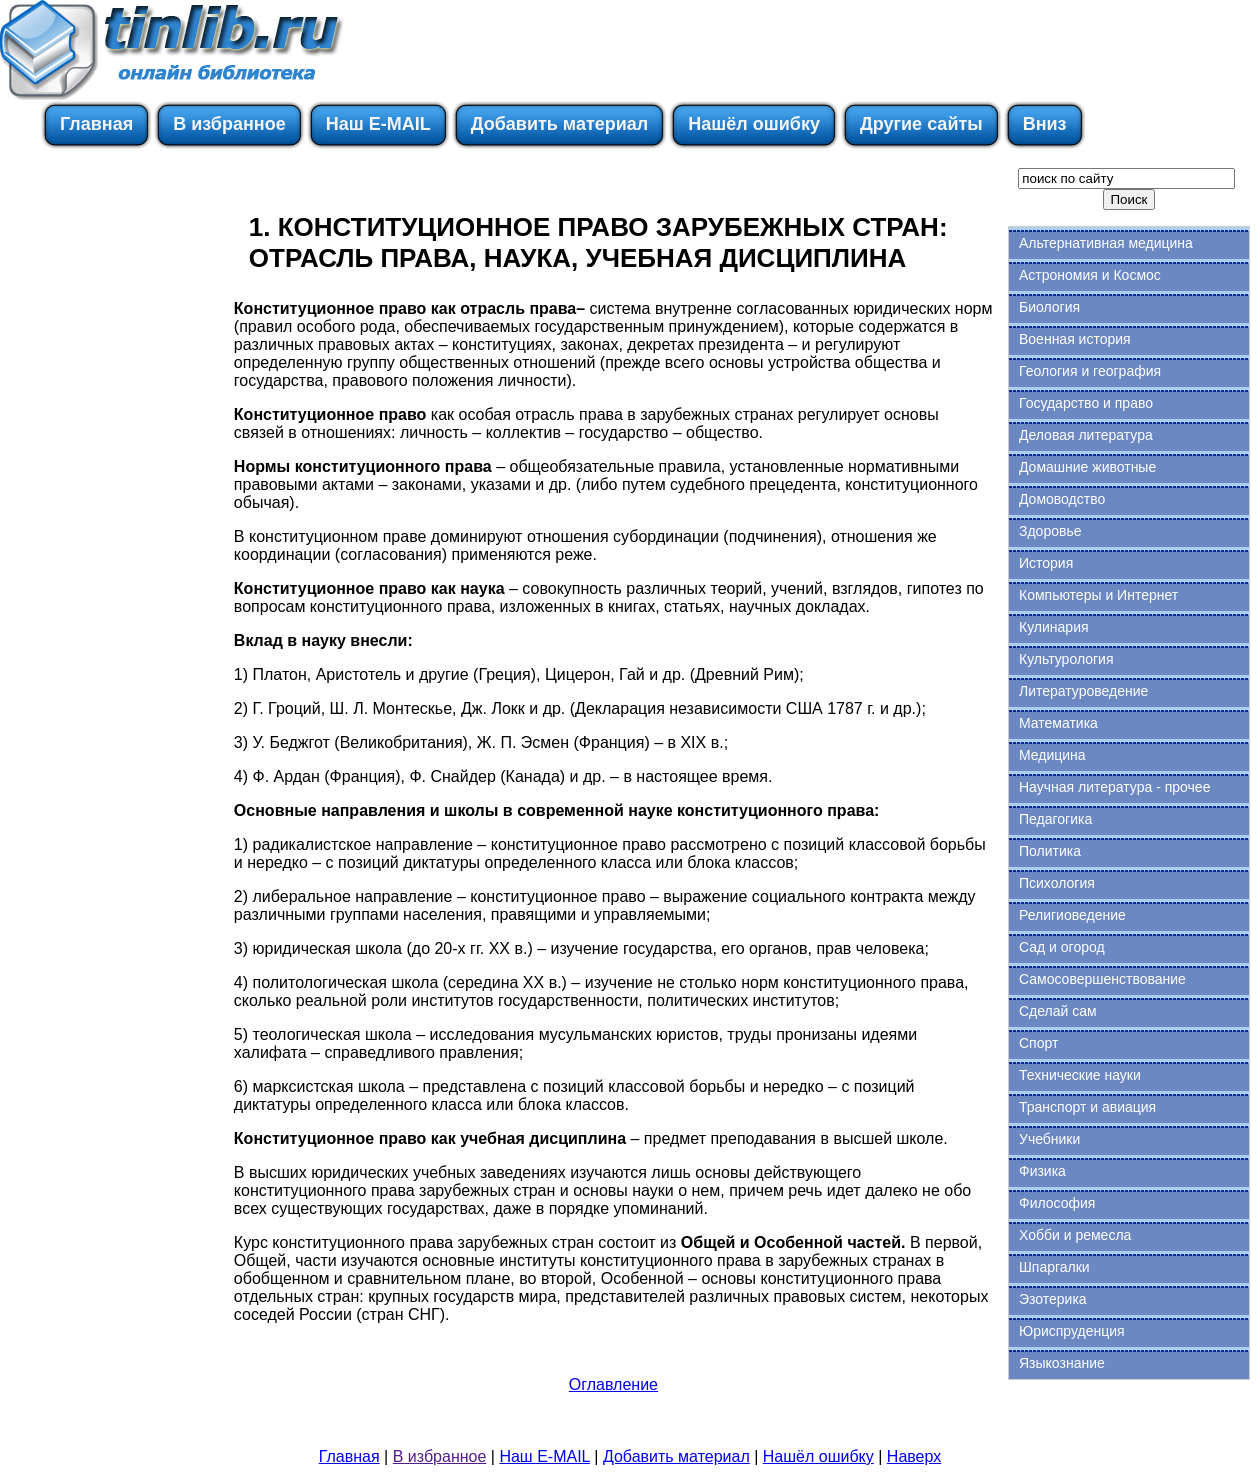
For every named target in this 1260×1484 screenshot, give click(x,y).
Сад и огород (1062, 947)
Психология (1057, 883)
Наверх (914, 1456)
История (1046, 563)
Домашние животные (1087, 467)
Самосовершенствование (1102, 979)
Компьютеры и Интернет (1098, 595)
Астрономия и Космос (1090, 275)
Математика (1058, 723)
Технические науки (1080, 1075)
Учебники (1049, 1139)
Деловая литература (1086, 435)
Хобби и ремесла (1075, 1235)
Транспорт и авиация (1087, 1107)
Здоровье (1050, 531)
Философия (1057, 1203)
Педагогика (1055, 819)
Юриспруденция (1072, 1331)
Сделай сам (1058, 1011)
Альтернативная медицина (1106, 243)
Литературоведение (1083, 691)
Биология (1049, 307)
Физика (1042, 1171)
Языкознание (1062, 1363)
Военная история (1075, 339)
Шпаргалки (1054, 1267)
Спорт (1038, 1043)
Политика (1050, 851)
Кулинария (1054, 627)
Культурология (1066, 659)
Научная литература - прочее (1114, 787)
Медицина (1052, 755)
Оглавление (613, 1384)
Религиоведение (1072, 915)
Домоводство (1062, 499)
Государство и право (1086, 403)
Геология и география (1090, 371)
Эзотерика (1053, 1299)
